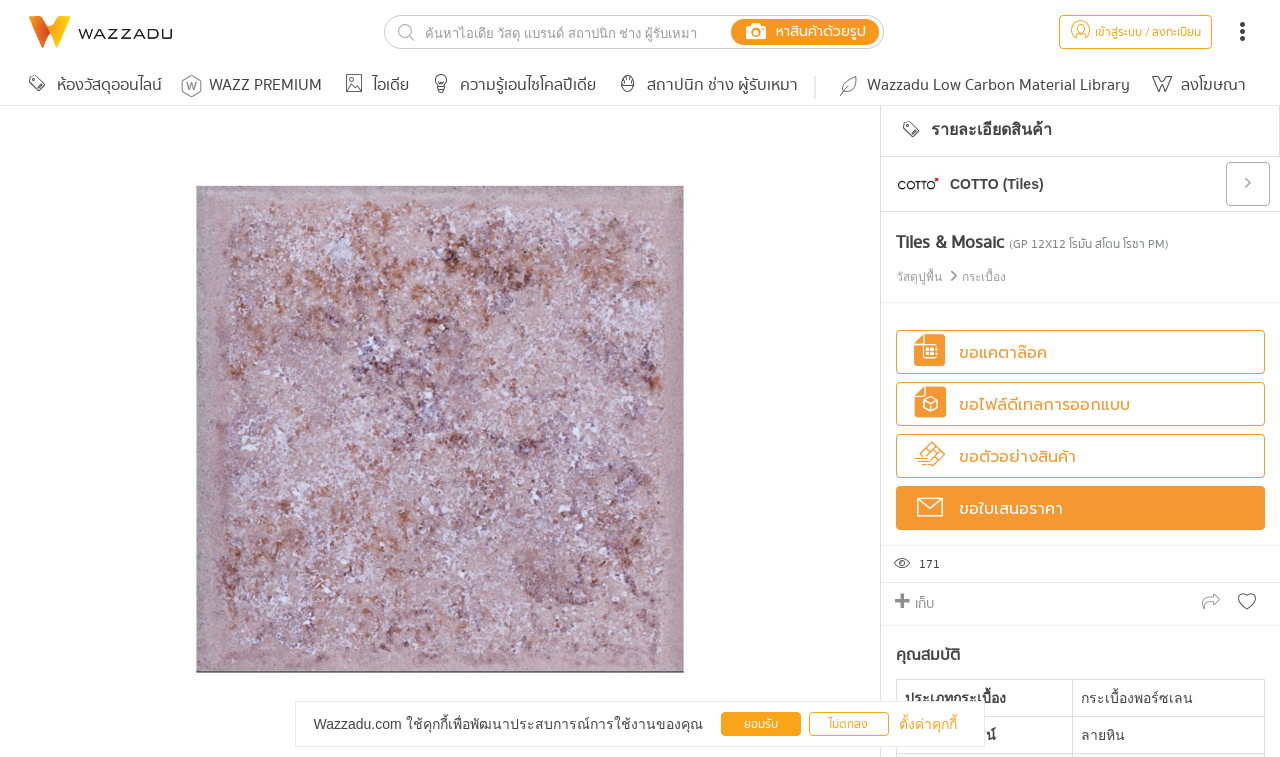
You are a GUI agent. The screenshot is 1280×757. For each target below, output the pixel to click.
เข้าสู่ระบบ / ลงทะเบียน (1135, 32)
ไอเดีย (373, 85)
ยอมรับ (761, 724)
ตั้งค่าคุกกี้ (928, 724)
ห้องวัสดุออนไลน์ (92, 85)
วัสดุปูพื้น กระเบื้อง (951, 277)
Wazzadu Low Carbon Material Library (983, 85)
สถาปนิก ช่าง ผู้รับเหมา (705, 85)
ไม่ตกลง (848, 724)
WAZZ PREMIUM (251, 85)
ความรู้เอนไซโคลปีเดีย (510, 85)
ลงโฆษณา (1196, 85)
